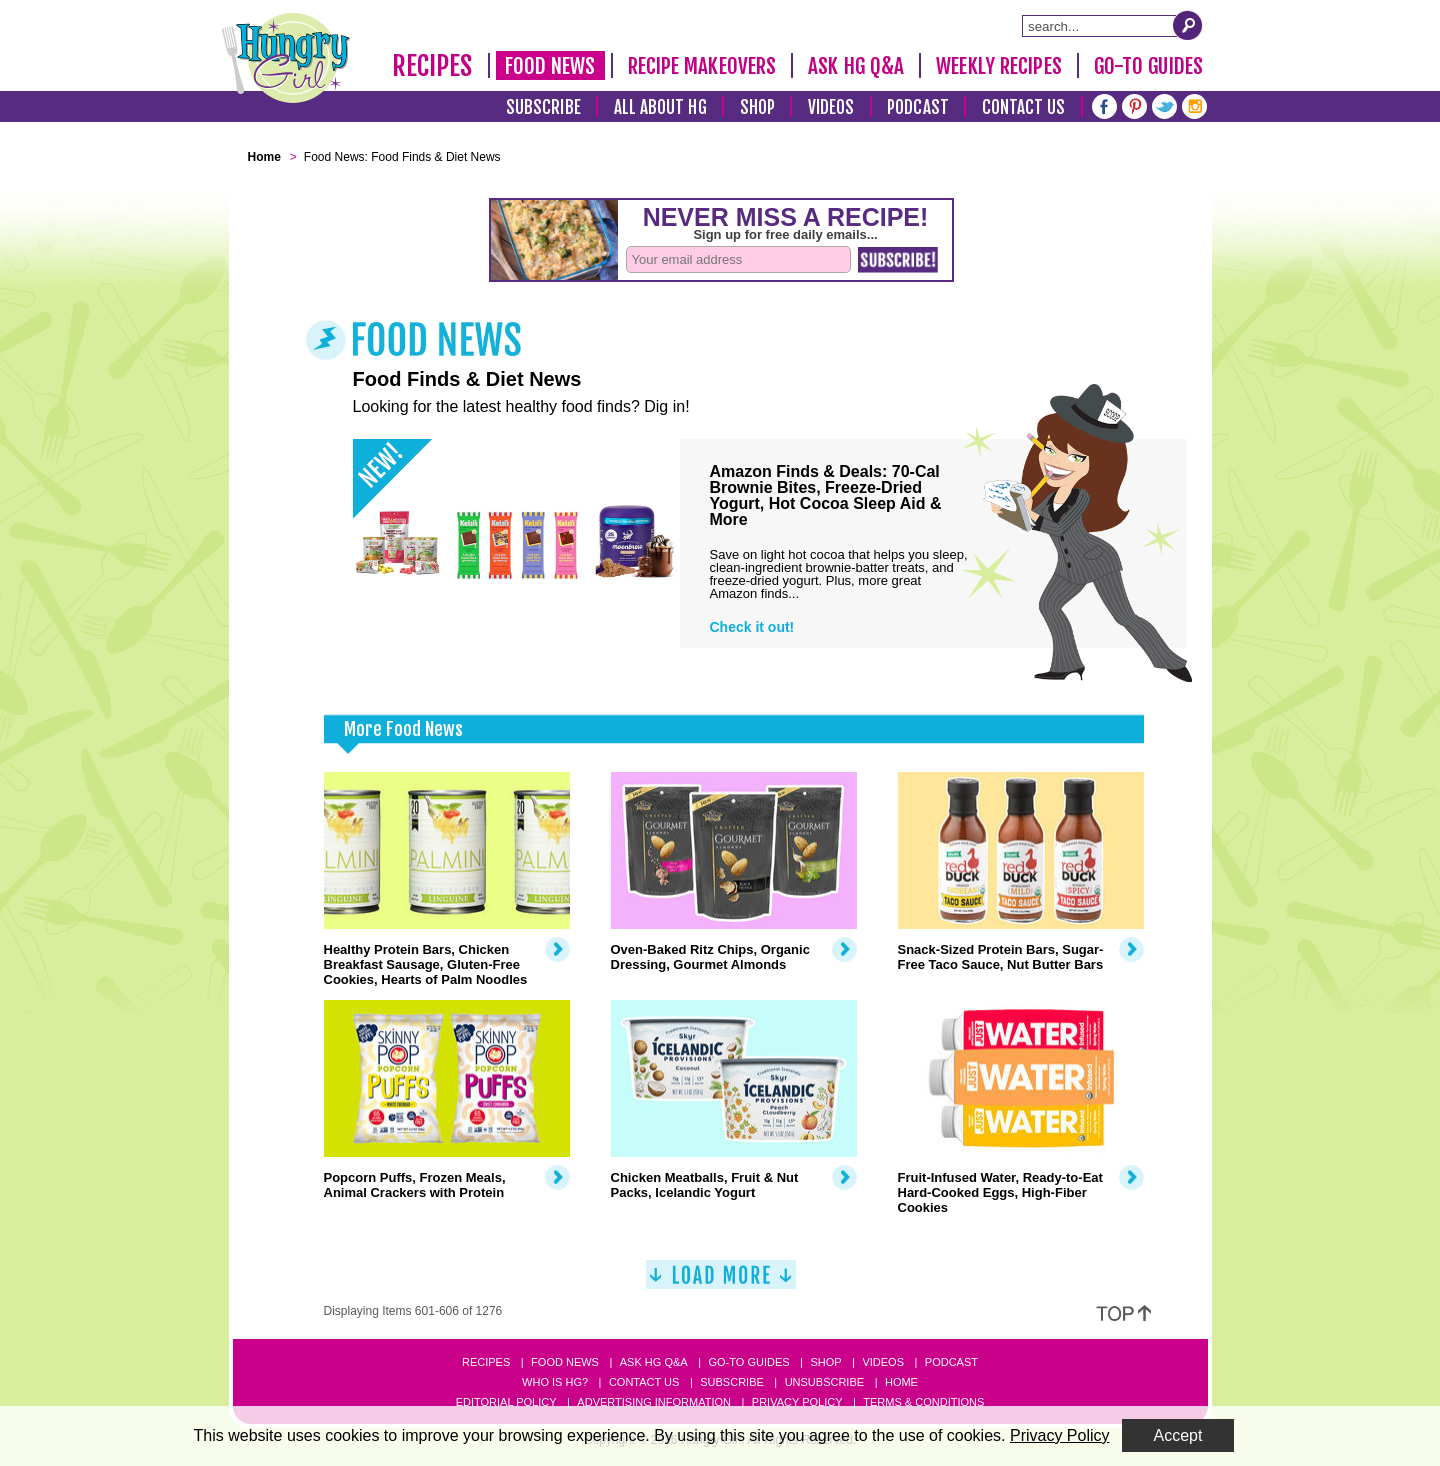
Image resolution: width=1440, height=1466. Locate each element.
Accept (1178, 1435)
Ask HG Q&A (856, 66)
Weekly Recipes (998, 66)
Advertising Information (654, 1402)
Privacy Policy (797, 1402)
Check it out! (752, 627)
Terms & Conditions (923, 1402)
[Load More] (721, 1282)
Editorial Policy (506, 1402)
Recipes (432, 66)
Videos (831, 107)
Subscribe (543, 107)
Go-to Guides (748, 1362)
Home (901, 1382)
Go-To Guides (1148, 66)
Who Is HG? (555, 1382)
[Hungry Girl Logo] (286, 58)
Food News (550, 66)
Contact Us (1024, 107)
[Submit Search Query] (1188, 25)
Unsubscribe (824, 1382)
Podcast (918, 107)
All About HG (660, 107)
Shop (757, 107)
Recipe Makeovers (702, 66)
